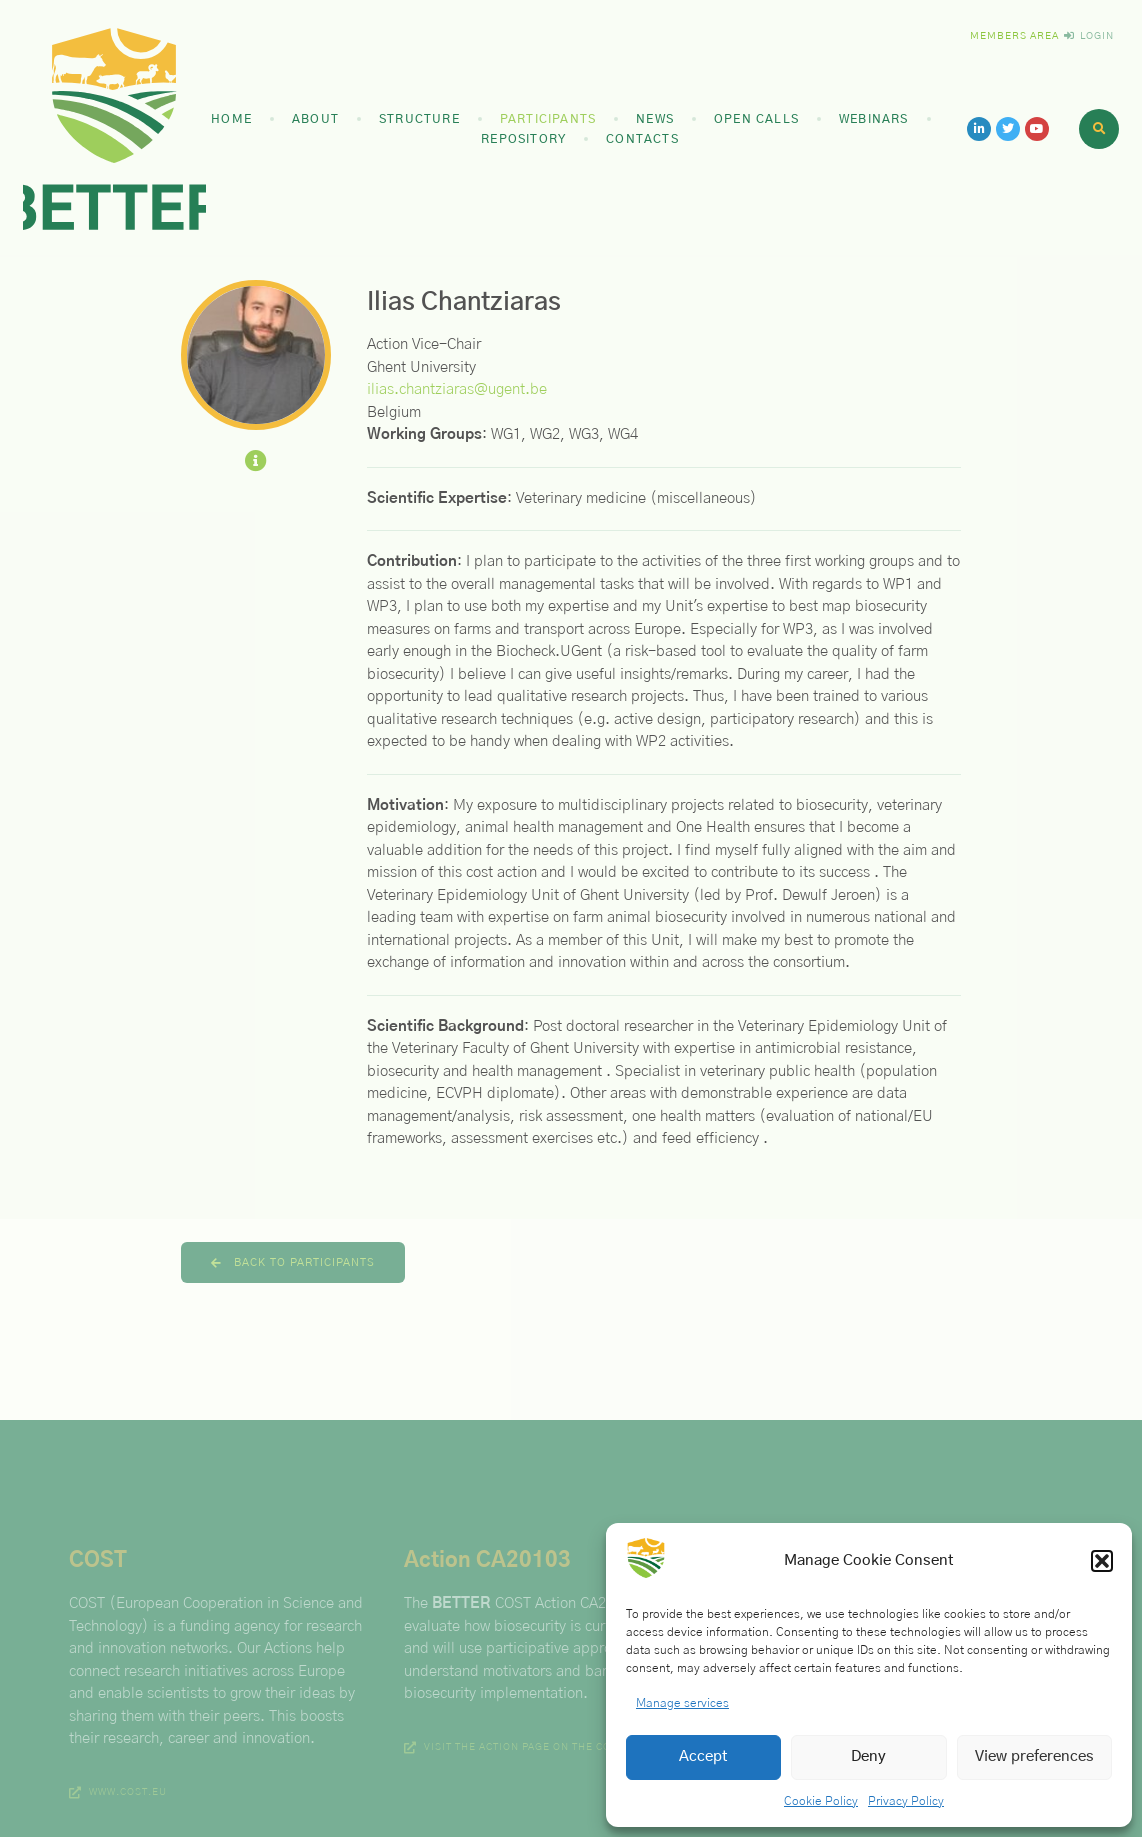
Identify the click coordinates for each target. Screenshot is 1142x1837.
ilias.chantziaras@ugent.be (457, 389)
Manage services (682, 1703)
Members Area (1014, 36)
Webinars (874, 119)
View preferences (1034, 1756)
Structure (419, 119)
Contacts (642, 139)
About (315, 119)
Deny (868, 1756)
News (655, 119)
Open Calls (756, 119)
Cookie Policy (821, 1801)
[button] (1102, 1561)
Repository (523, 139)
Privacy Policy (906, 1801)
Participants (548, 119)
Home (231, 119)
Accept (703, 1756)
